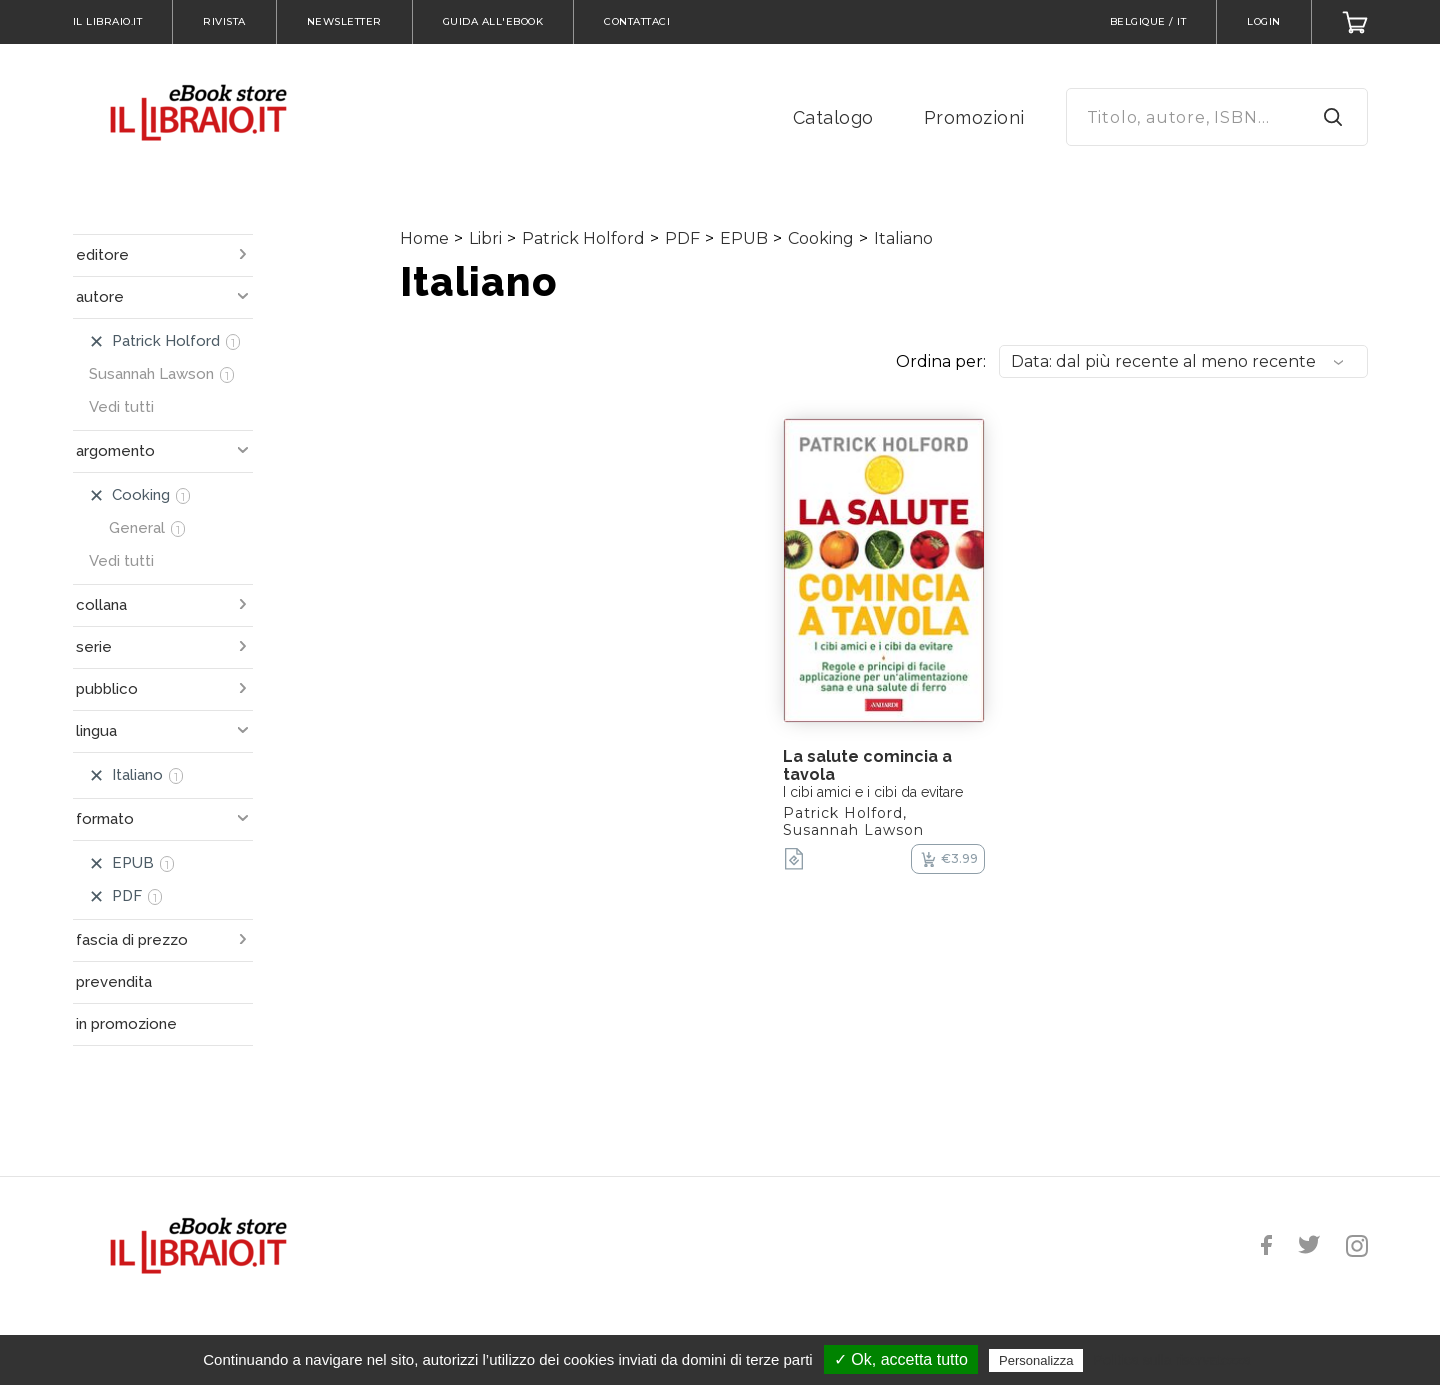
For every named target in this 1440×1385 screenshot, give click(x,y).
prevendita (114, 982)
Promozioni (974, 117)
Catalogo (833, 117)
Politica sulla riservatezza (1172, 1360)
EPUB (744, 238)
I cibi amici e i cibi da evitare (873, 792)
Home (424, 238)
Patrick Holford (583, 238)
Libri (485, 238)
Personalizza (1036, 1360)
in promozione (126, 1024)
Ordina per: (941, 361)
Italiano (903, 238)
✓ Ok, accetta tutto (901, 1359)
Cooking (821, 238)
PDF (682, 238)
